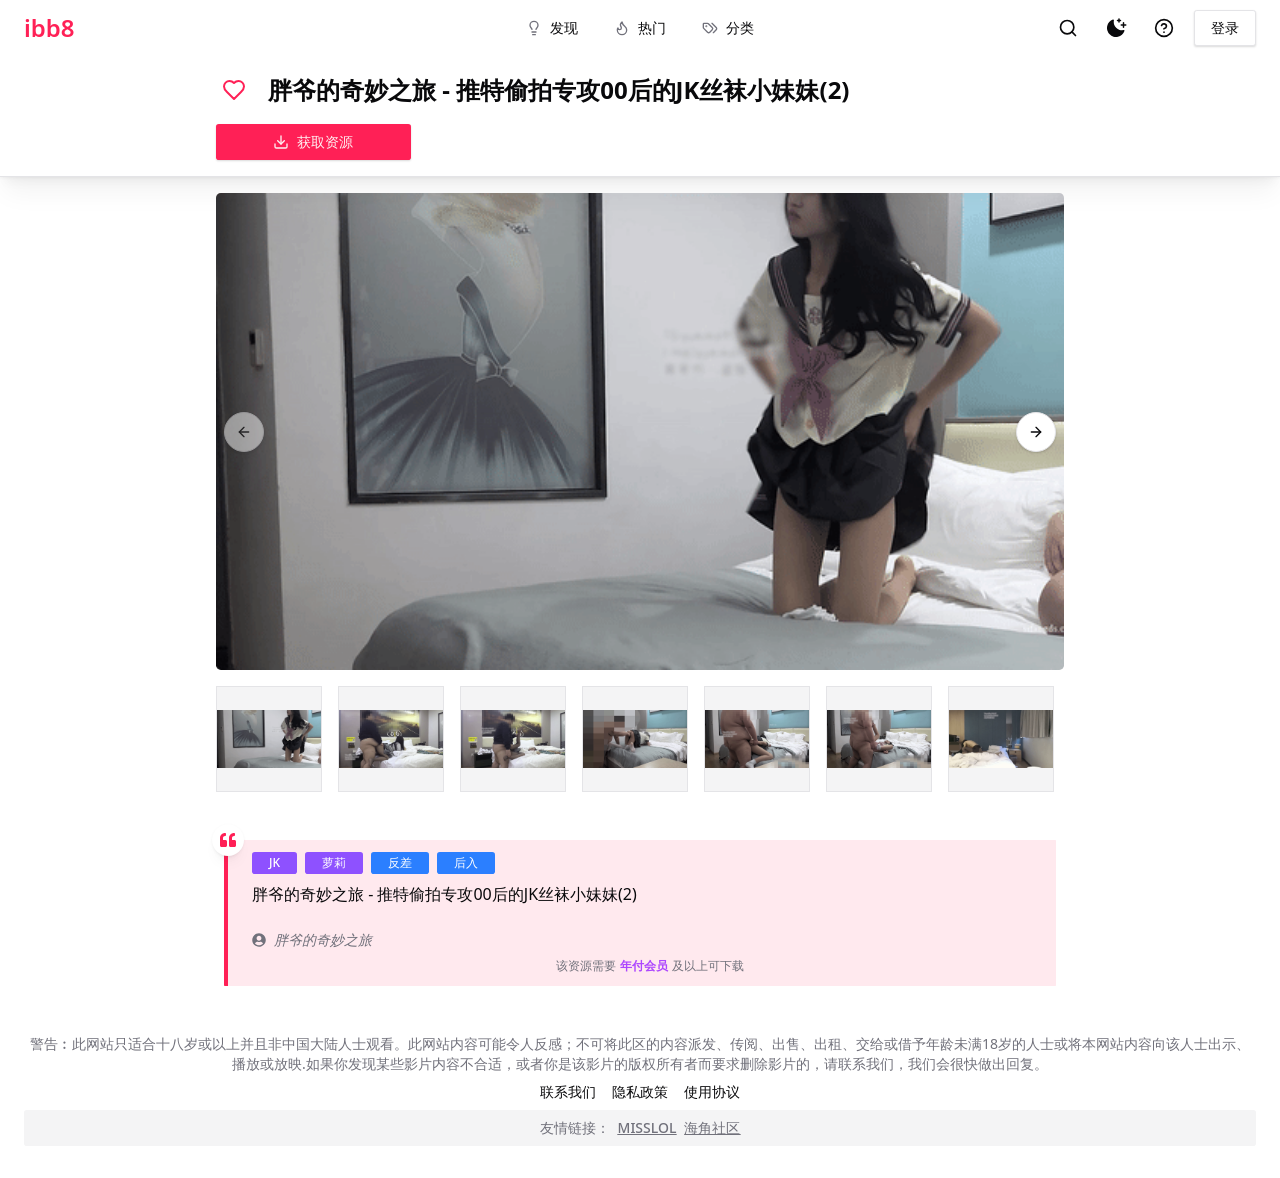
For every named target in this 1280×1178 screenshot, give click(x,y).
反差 (400, 862)
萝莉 (334, 862)
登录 (1225, 27)
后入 (466, 862)
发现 (552, 27)
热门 (640, 27)
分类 (728, 27)
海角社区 (712, 1127)
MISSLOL (647, 1127)
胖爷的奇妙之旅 (312, 939)
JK (274, 862)
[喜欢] (234, 90)
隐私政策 (640, 1091)
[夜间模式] (1116, 28)
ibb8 (49, 28)
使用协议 (712, 1091)
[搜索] (1068, 28)
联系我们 (568, 1091)
